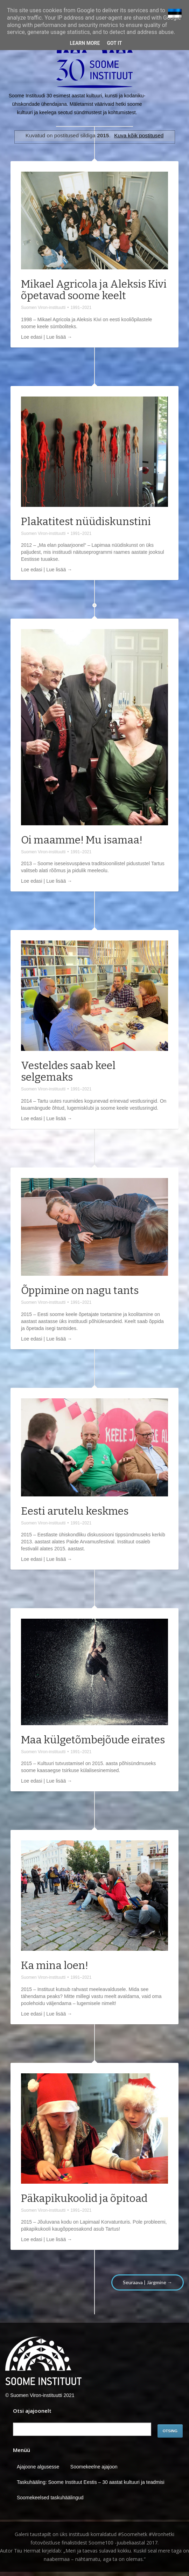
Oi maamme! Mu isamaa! (81, 840)
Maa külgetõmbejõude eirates (93, 1740)
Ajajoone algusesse (38, 2467)
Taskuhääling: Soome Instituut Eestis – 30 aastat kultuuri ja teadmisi (90, 2482)
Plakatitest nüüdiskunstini (86, 521)
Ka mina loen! (54, 1965)
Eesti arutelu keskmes (74, 1511)
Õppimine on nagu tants (80, 1290)
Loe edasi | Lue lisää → (46, 337)
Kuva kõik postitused (138, 135)
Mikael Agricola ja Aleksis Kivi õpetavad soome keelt (94, 290)
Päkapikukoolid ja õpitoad (84, 2198)
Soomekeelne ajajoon (94, 2467)
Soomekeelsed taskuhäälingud (50, 2497)
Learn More (85, 43)
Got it (114, 43)
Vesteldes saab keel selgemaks (68, 1071)
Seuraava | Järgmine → (147, 2282)
